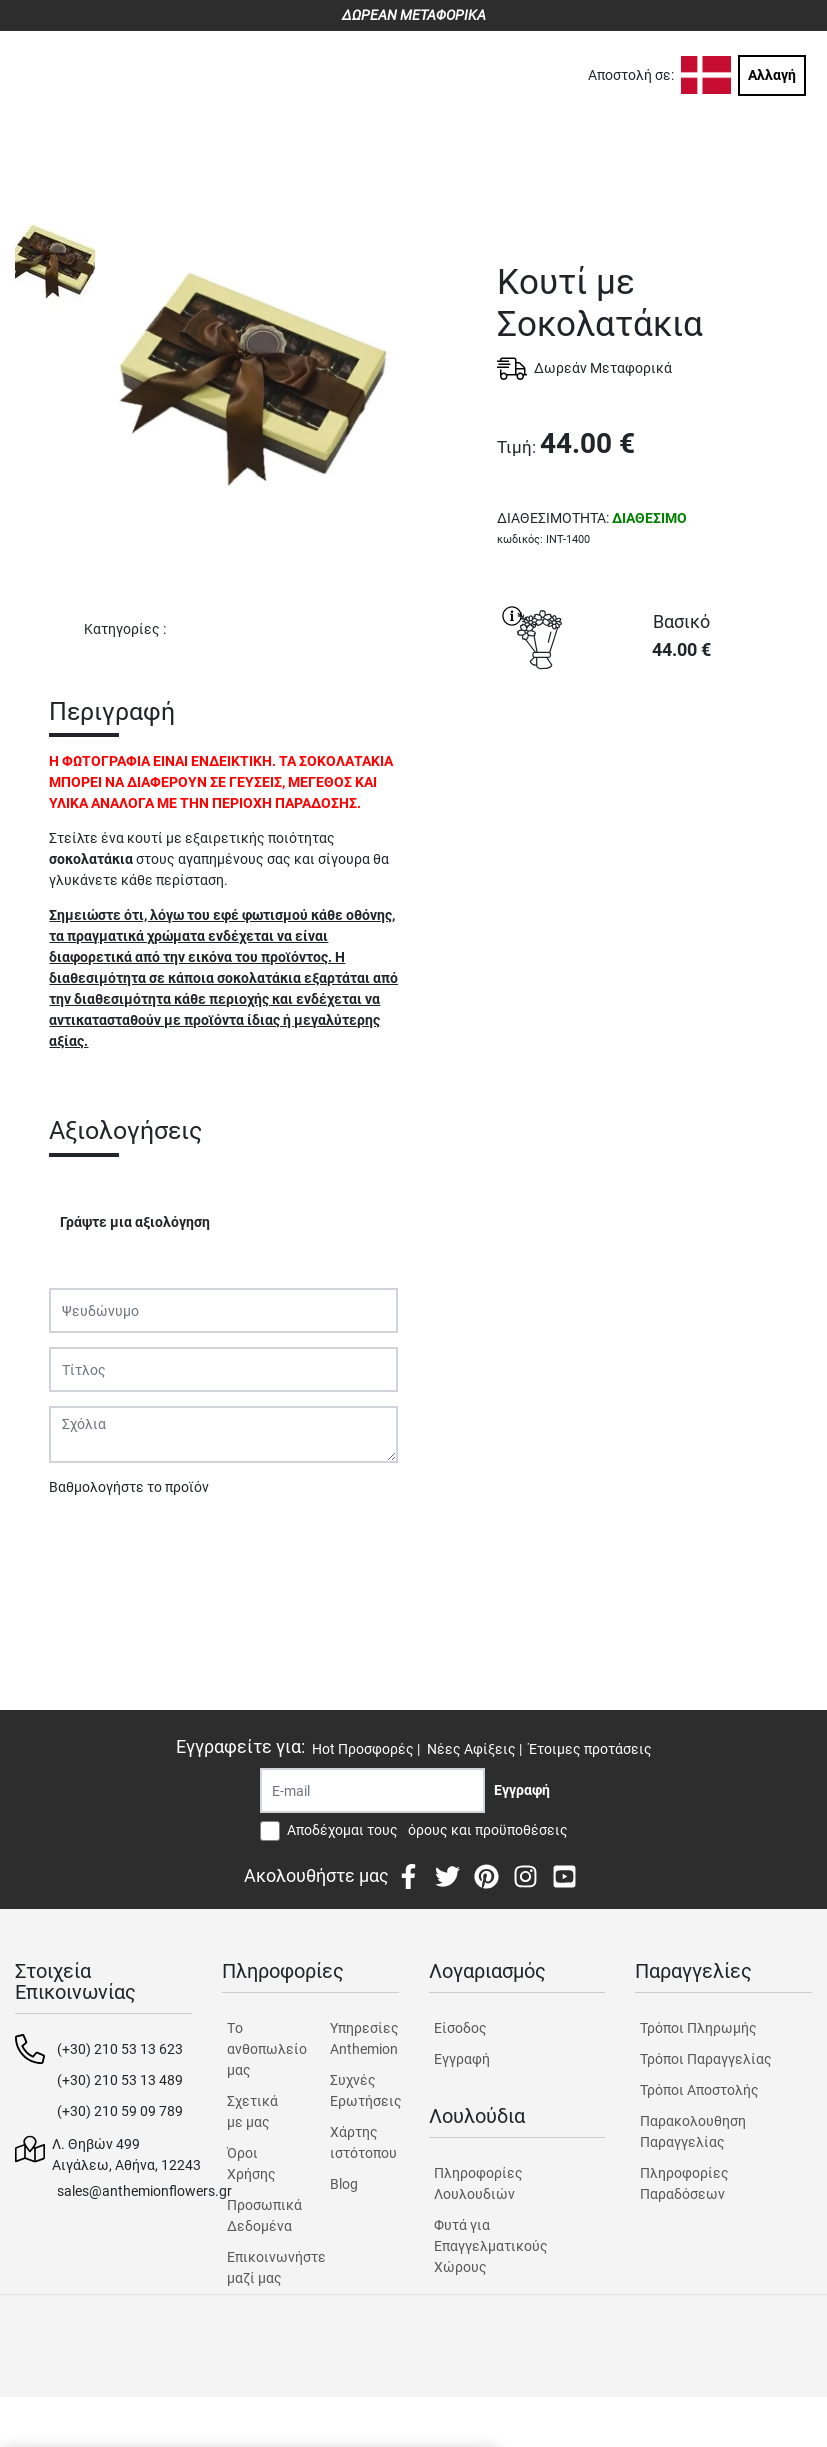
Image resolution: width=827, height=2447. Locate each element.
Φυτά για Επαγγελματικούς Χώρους (491, 2246)
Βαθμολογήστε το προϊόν (129, 1487)
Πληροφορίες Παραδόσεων (684, 2183)
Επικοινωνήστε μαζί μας (261, 2267)
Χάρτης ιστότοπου (363, 2142)
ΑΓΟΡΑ (655, 750)
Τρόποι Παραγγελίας (706, 2059)
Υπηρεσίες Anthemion (364, 2038)
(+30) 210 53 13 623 (120, 2049)
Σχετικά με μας (252, 2111)
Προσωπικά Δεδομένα (261, 2215)
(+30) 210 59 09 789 (120, 2111)
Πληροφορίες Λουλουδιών (478, 2183)
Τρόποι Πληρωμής (698, 2028)
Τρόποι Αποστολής (699, 2090)
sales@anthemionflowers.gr (144, 2191)
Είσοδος (460, 2028)
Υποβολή (88, 1539)
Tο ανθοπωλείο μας (261, 2049)
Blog (344, 2184)
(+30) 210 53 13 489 (120, 2080)
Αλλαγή (772, 75)
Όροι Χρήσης (251, 2163)
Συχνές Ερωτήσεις (364, 2090)
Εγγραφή (462, 2059)
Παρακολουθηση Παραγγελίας (693, 2131)
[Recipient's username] (372, 1790)
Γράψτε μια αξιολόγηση (135, 1222)
